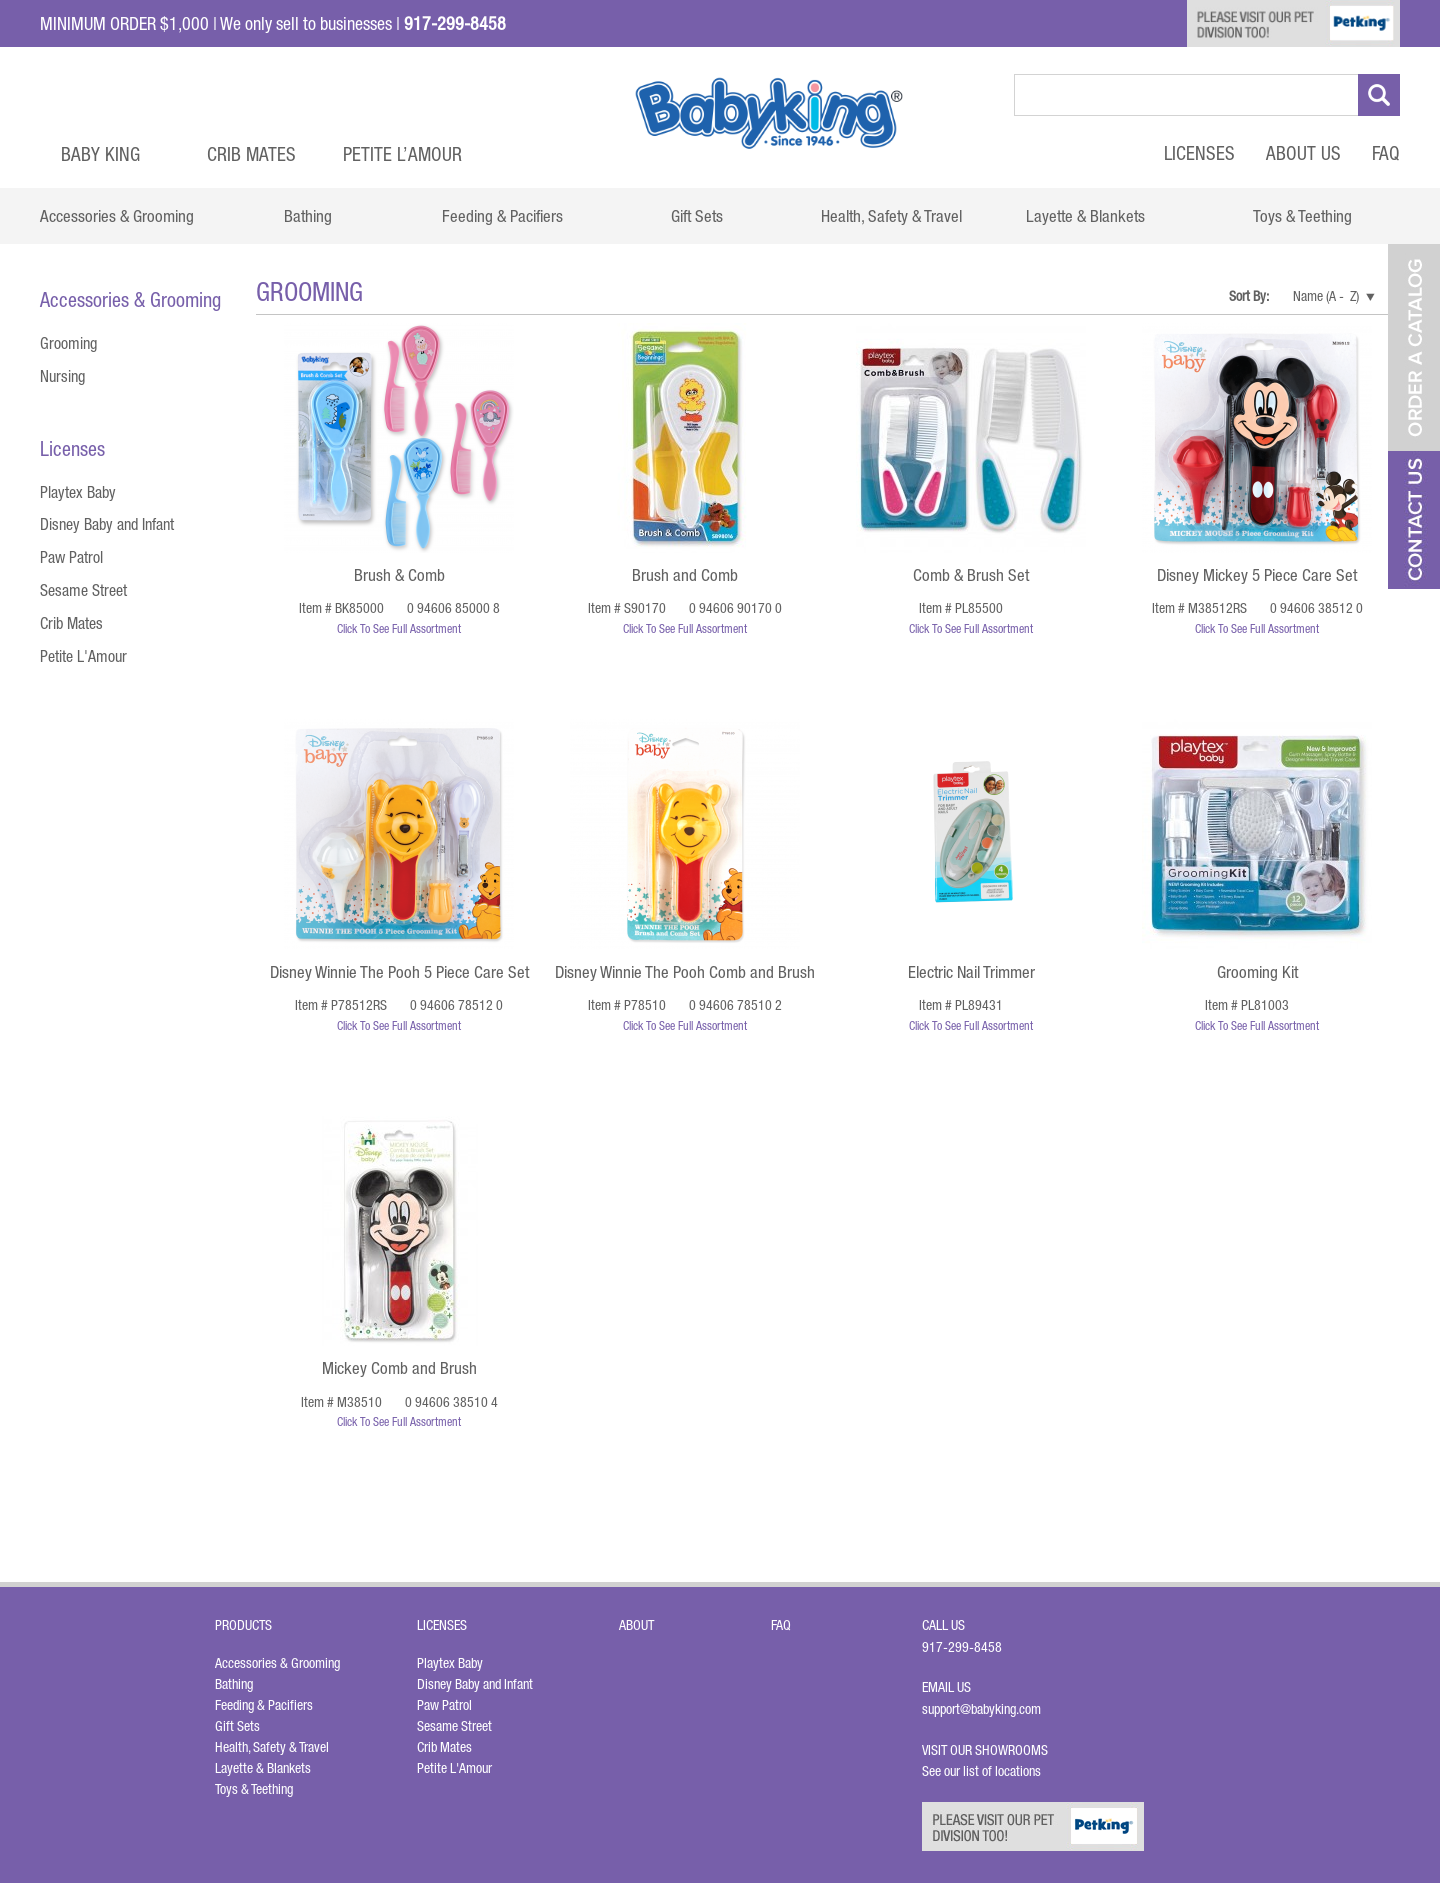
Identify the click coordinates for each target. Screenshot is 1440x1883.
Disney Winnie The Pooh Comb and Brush (685, 972)
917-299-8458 (962, 1647)
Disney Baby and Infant (107, 524)
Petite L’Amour (402, 154)
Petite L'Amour (83, 656)
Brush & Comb (399, 575)
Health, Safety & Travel (272, 1747)
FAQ (1386, 153)
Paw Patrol (71, 557)
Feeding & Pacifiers (264, 1705)
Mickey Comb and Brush (399, 1368)
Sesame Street (83, 590)
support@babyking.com (981, 1709)
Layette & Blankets (263, 1768)
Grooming (68, 343)
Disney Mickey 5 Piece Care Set (1257, 575)
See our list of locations (981, 1771)
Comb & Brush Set (971, 575)
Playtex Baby (78, 492)
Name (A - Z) (1326, 296)
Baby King (100, 154)
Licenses (1199, 153)
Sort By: (1250, 296)
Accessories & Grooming (277, 1663)
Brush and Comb (685, 575)
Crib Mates (251, 154)
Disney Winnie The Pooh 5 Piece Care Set (399, 972)
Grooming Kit (1257, 972)
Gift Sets (237, 1726)
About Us (1303, 153)
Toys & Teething (254, 1789)
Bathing (234, 1684)
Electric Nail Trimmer (971, 972)
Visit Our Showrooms (988, 1750)
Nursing (62, 376)
